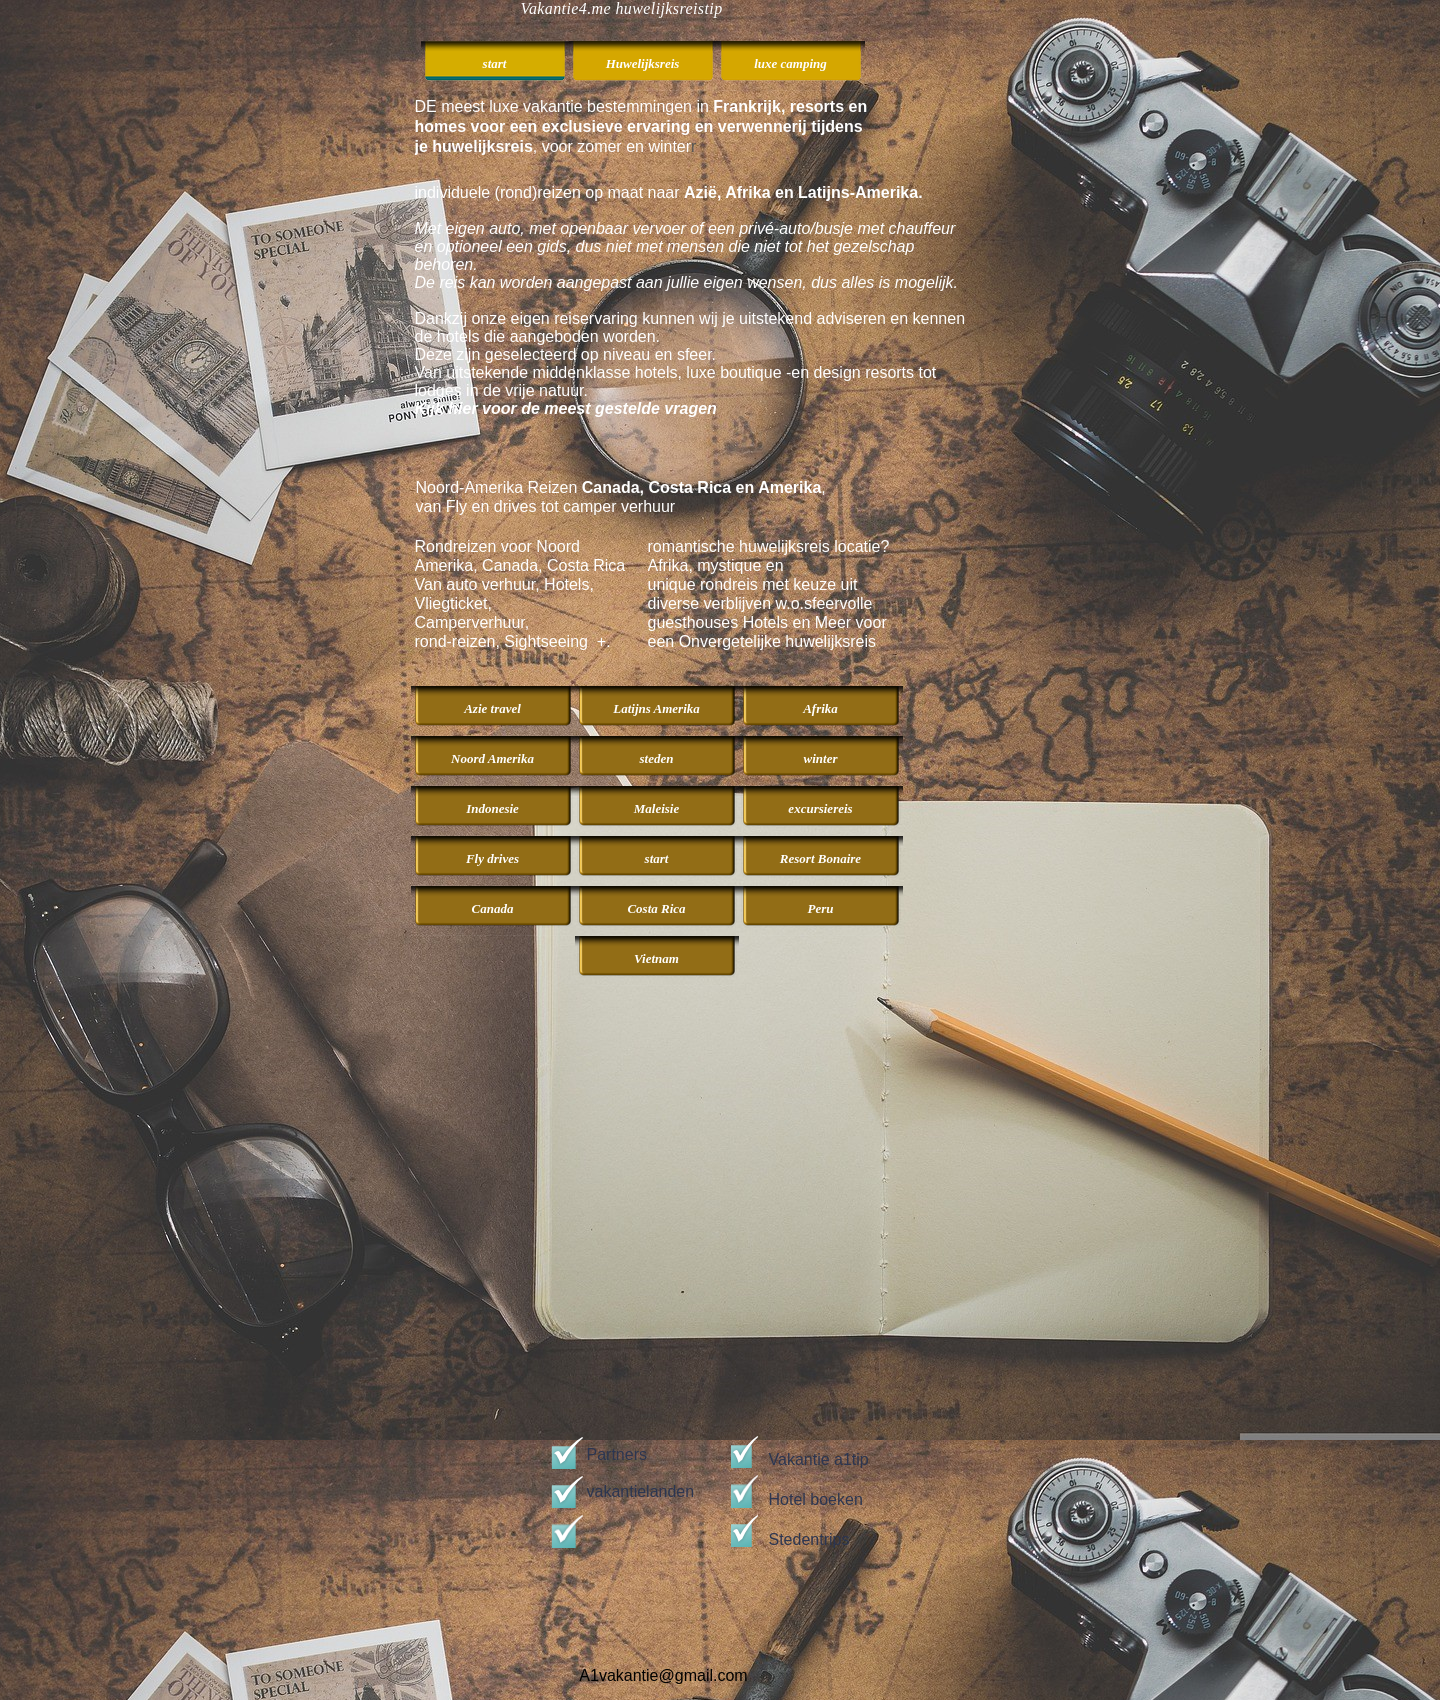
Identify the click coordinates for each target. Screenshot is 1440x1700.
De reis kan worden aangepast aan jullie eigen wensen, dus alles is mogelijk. (686, 282)
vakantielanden (641, 1491)
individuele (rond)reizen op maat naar (669, 192)
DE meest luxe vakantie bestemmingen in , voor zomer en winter (641, 126)
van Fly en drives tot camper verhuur (546, 506)
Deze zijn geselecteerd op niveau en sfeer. (566, 354)
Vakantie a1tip (819, 1459)
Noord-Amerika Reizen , (621, 487)
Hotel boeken (816, 1499)
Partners (617, 1454)
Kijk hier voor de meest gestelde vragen (566, 408)
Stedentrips (809, 1539)
